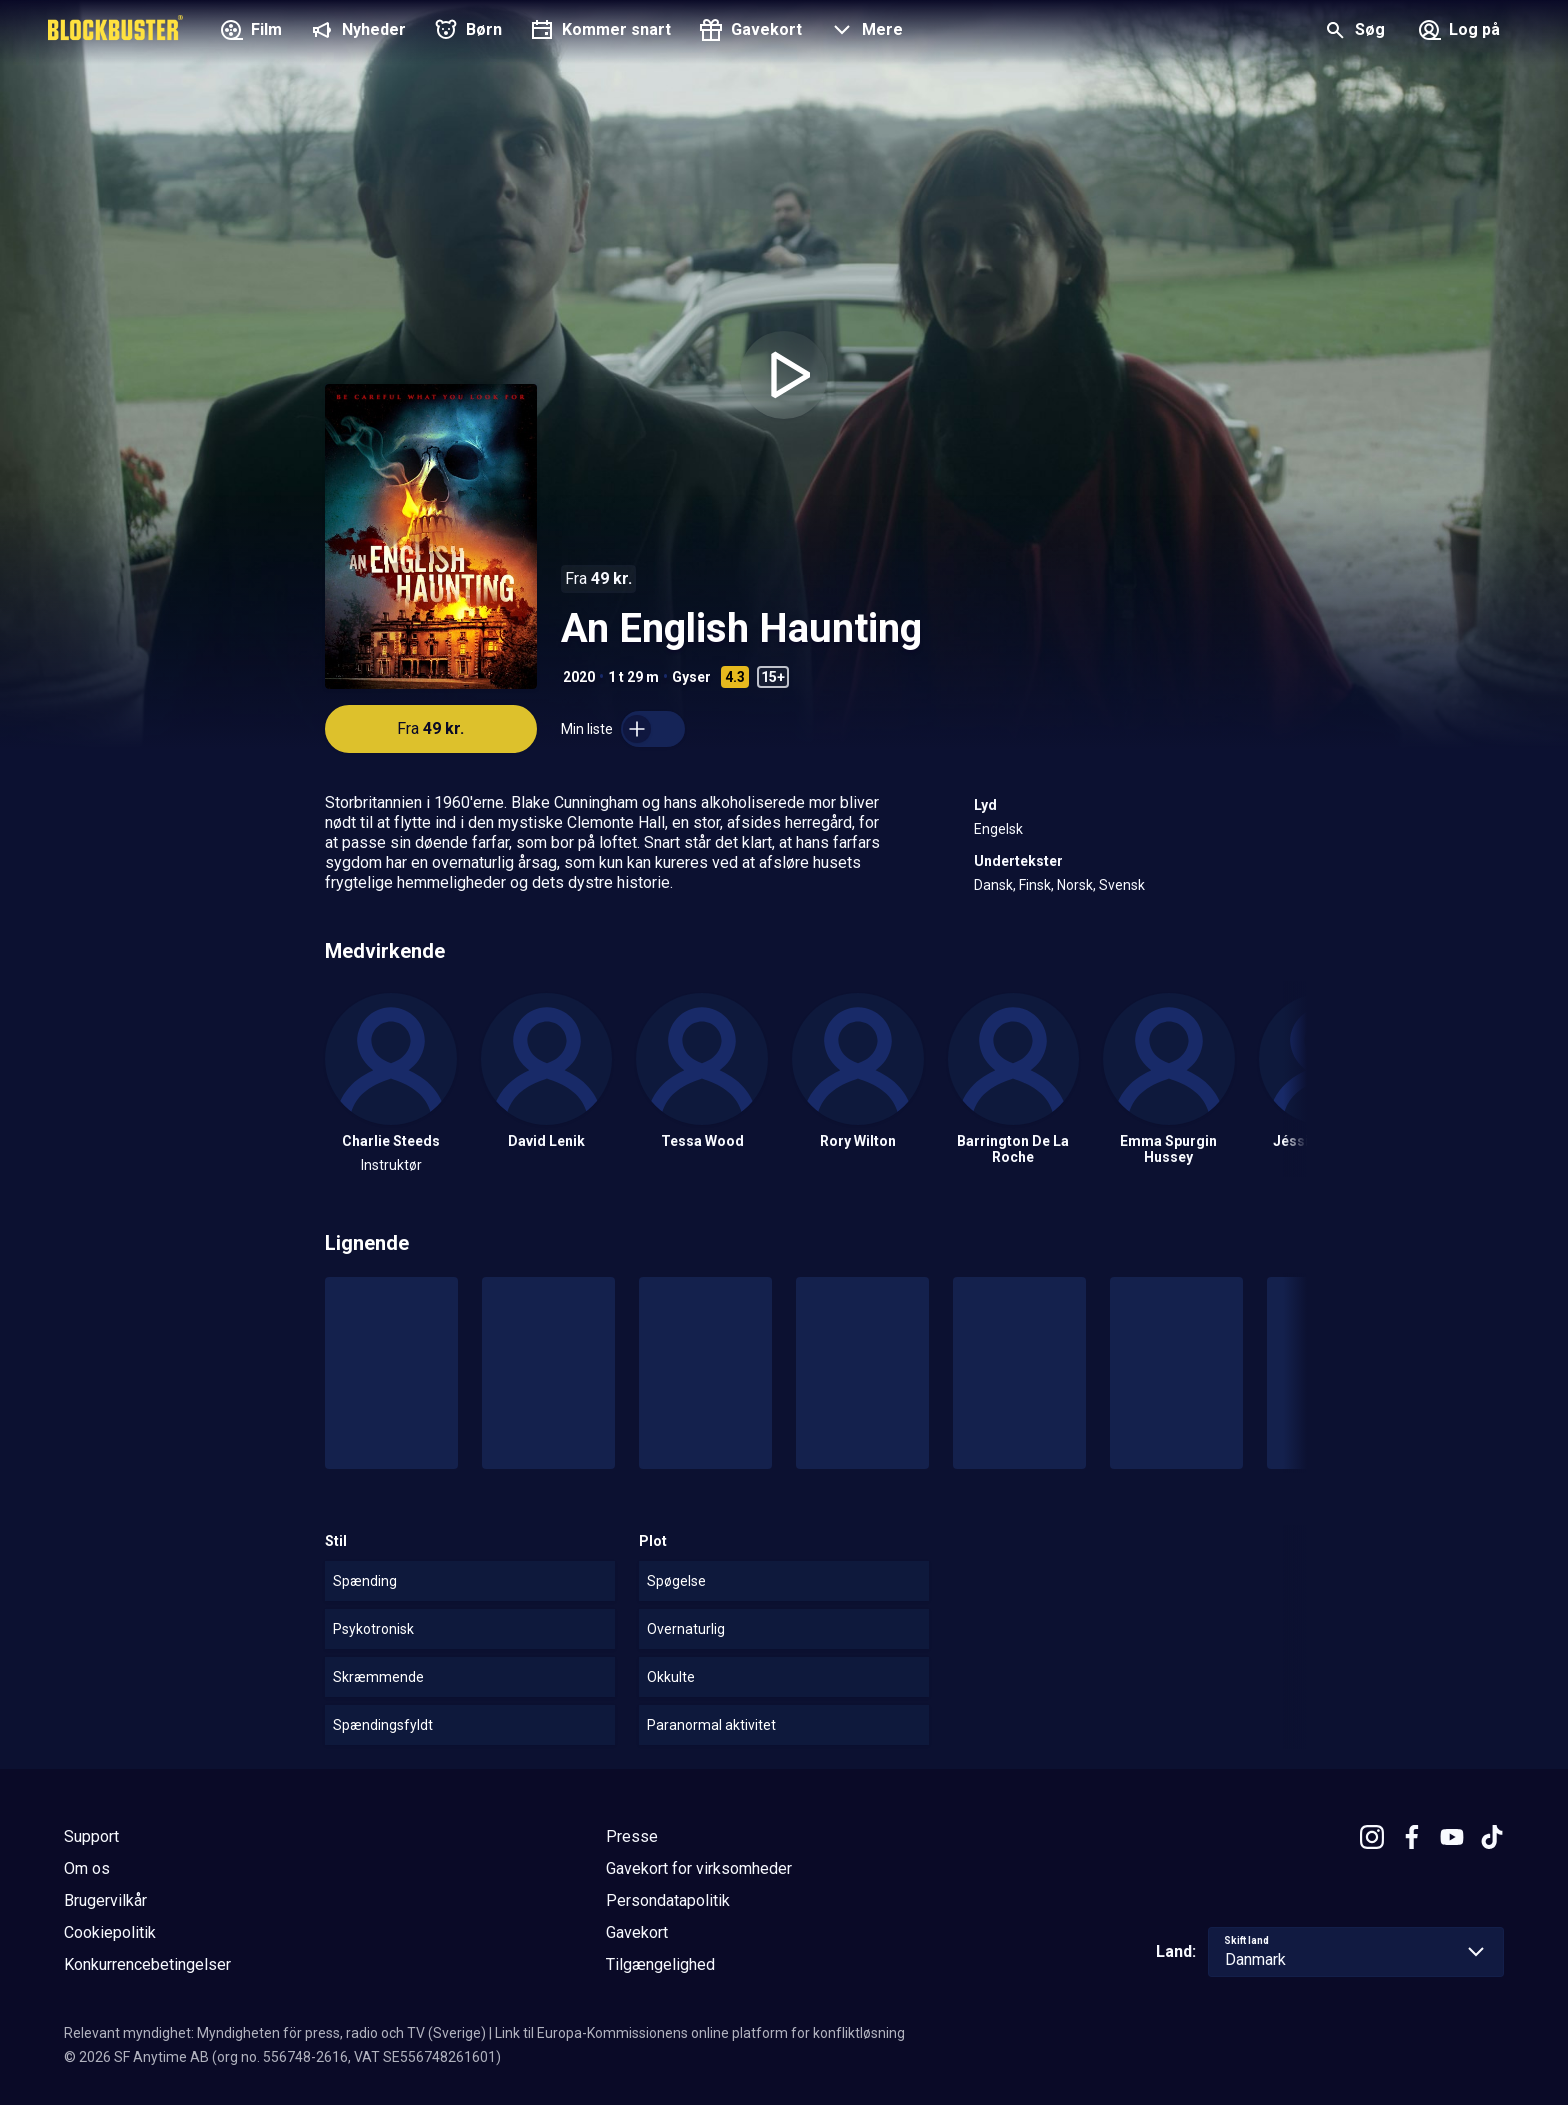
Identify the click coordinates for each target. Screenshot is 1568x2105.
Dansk (993, 885)
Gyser (691, 677)
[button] (864, 32)
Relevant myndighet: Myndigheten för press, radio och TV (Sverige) (275, 2033)
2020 (579, 677)
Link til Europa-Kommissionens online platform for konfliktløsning (700, 2033)
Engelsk (998, 829)
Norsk (1075, 885)
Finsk (1035, 885)
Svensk (1122, 885)
